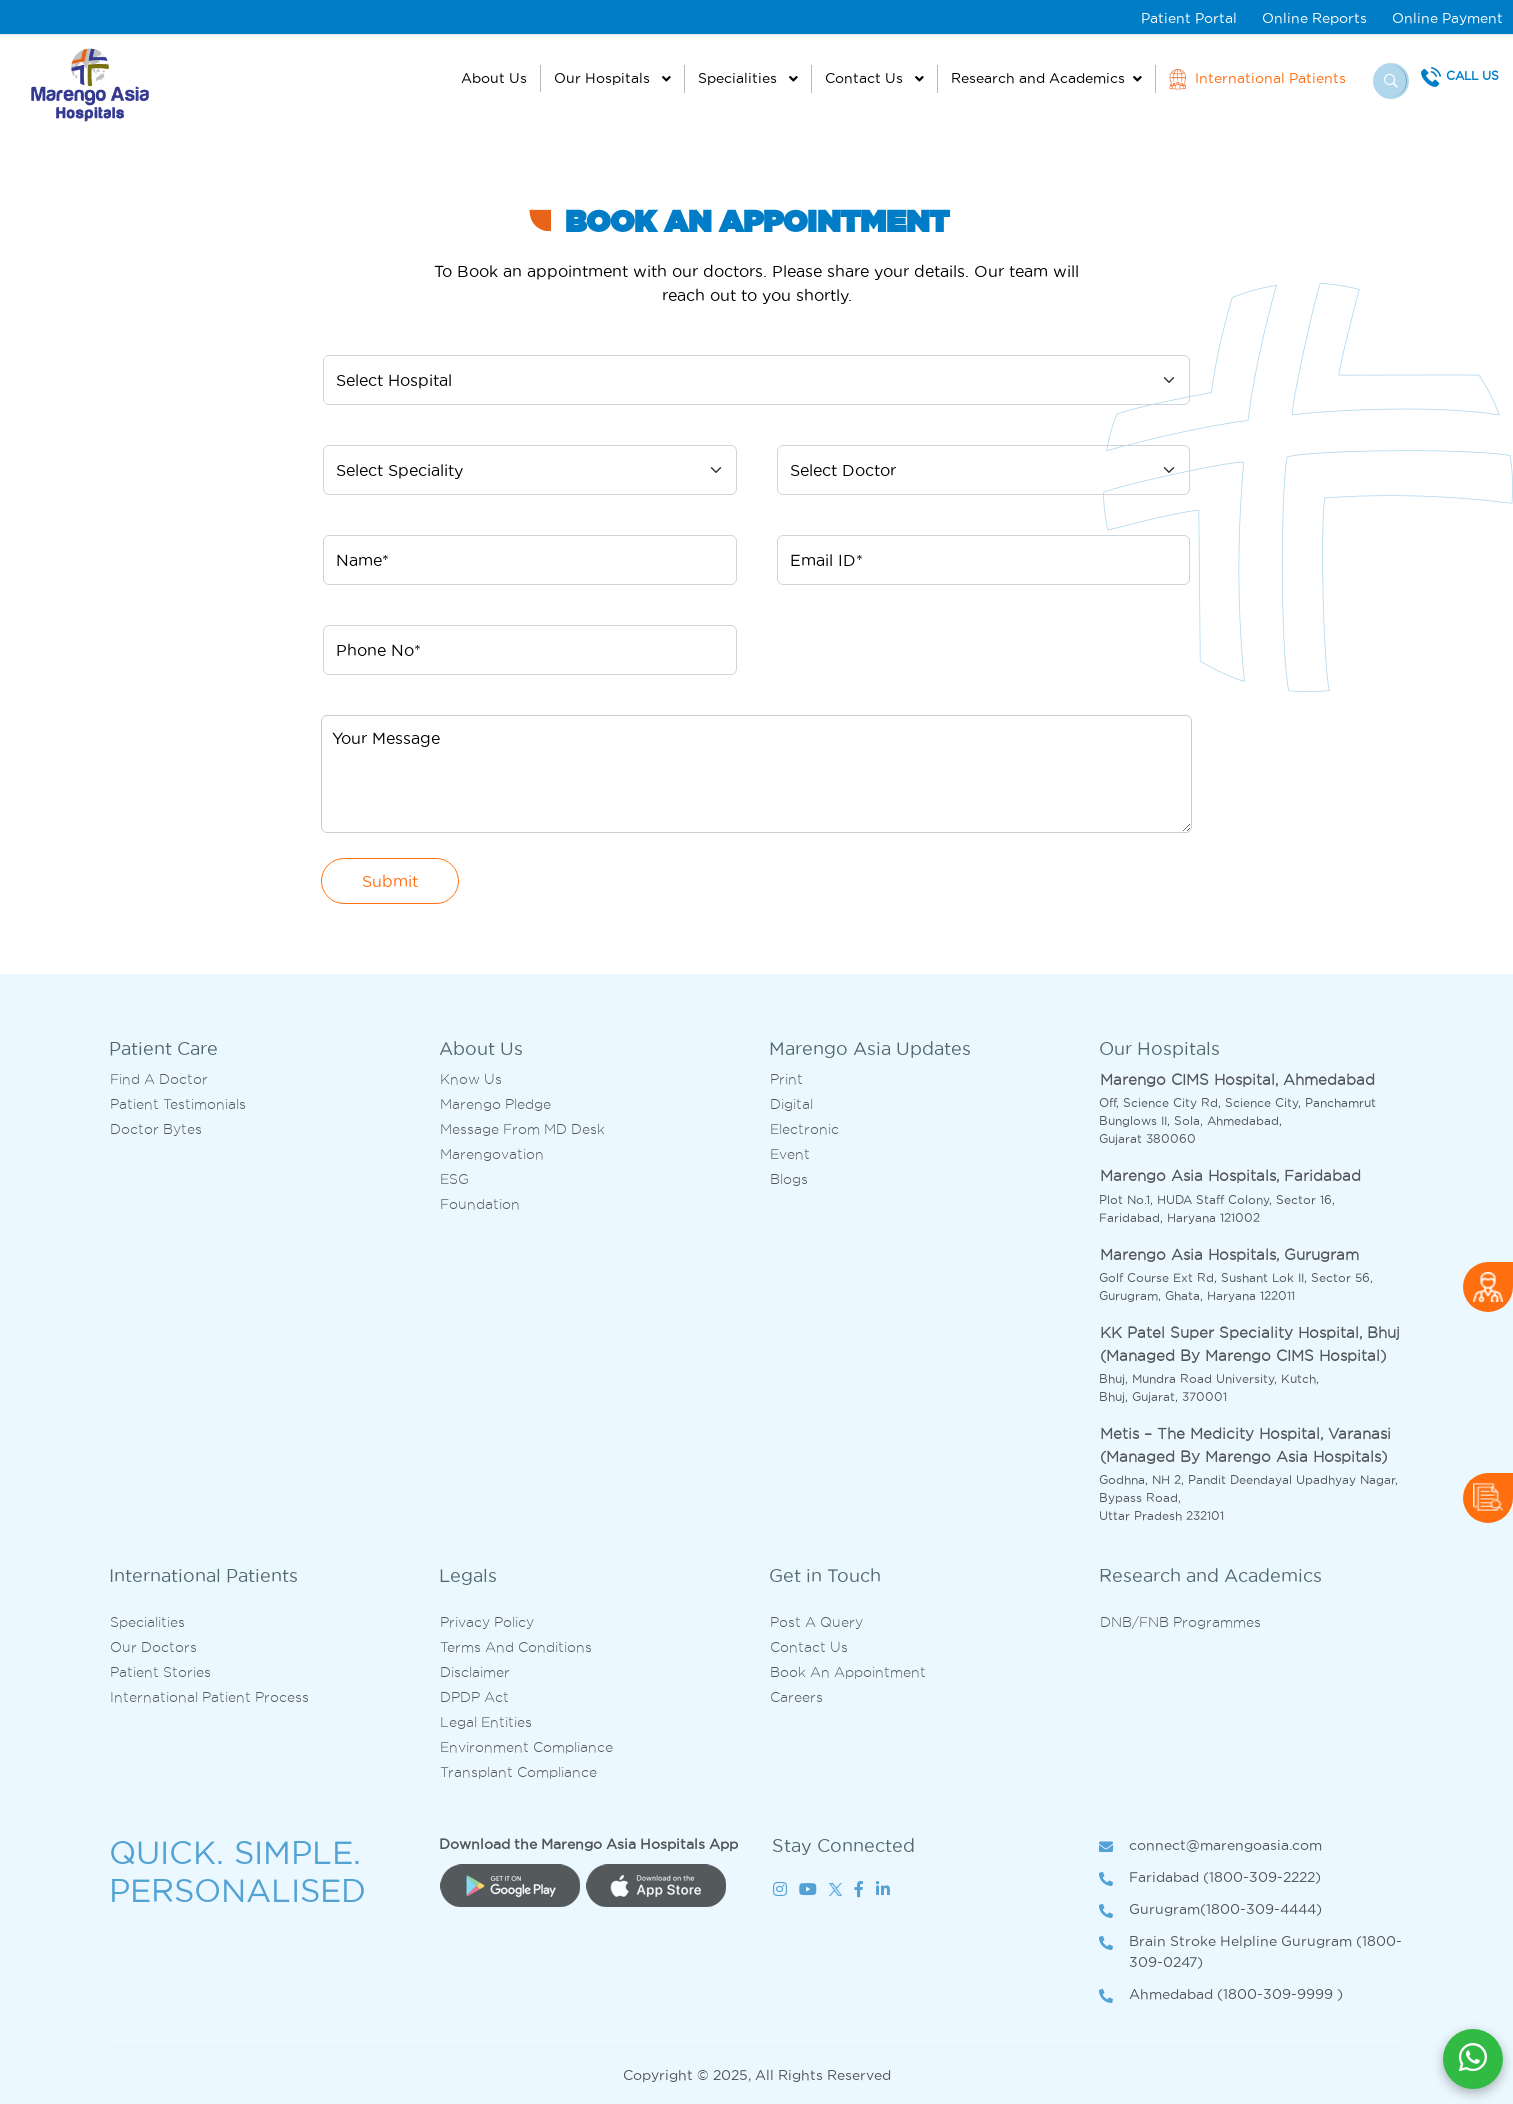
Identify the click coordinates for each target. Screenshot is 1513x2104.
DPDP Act (474, 1697)
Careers (796, 1697)
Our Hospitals (604, 78)
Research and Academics (1038, 78)
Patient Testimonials (178, 1104)
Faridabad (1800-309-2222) (1210, 1878)
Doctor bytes (156, 1129)
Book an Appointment (848, 1672)
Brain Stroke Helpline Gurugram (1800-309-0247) (1250, 1953)
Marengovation (492, 1154)
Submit (390, 881)
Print (786, 1079)
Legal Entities (486, 1722)
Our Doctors (153, 1647)
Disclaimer (475, 1672)
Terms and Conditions (516, 1647)
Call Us (1472, 75)
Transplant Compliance (518, 1772)
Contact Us (866, 78)
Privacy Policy (487, 1622)
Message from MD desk (522, 1129)
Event (790, 1154)
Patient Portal (1189, 18)
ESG (454, 1179)
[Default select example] (756, 380)
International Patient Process (209, 1697)
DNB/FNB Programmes (1180, 1622)
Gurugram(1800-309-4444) (1210, 1910)
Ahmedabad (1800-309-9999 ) (1221, 1995)
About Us (494, 78)
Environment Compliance (526, 1747)
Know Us (471, 1079)
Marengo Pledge (495, 1104)
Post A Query (816, 1622)
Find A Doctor (159, 1079)
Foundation (480, 1204)
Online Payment (1447, 18)
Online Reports (1314, 18)
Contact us (809, 1647)
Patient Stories (160, 1672)
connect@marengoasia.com (1210, 1846)
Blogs (789, 1179)
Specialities (739, 78)
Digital (791, 1104)
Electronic (804, 1129)
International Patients (1257, 79)
